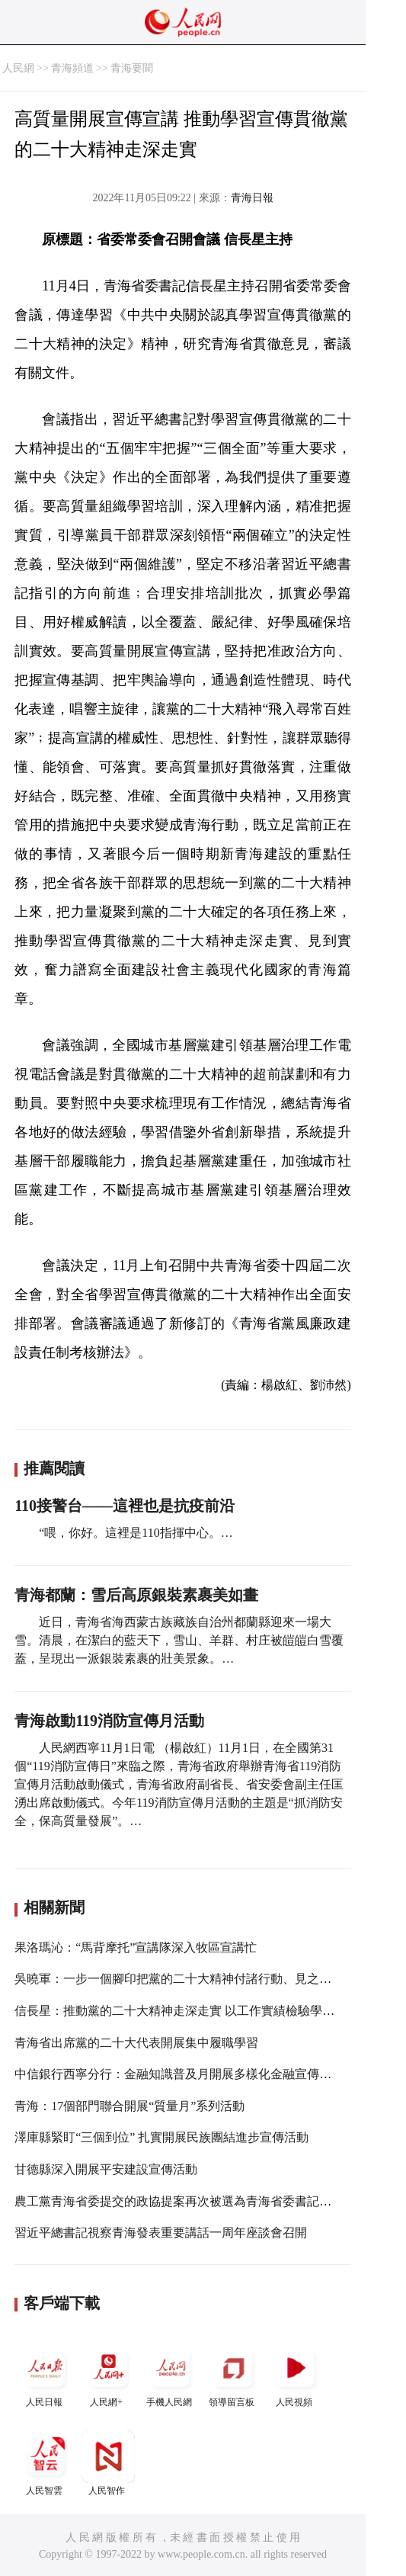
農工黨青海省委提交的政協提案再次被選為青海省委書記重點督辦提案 (203, 2201)
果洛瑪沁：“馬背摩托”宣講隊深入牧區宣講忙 (135, 1947)
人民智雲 (45, 2463)
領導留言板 (233, 2374)
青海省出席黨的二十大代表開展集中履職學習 (136, 2042)
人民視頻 (295, 2374)
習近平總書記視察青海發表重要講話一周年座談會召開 (160, 2232)
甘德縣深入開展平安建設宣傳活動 (105, 2169)
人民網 (18, 68)
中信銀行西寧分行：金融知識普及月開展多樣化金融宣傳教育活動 (191, 2074)
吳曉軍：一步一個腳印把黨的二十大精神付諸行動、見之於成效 (185, 1978)
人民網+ (108, 2374)
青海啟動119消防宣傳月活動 (109, 1720)
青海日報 (252, 198)
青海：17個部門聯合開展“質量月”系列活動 (129, 2106)
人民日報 (45, 2374)
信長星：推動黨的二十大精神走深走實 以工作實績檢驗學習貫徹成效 (198, 2010)
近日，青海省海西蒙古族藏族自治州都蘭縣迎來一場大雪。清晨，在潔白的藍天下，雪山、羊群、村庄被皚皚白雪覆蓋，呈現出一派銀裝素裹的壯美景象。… (179, 1640)
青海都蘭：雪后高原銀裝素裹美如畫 (136, 1594)
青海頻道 (72, 68)
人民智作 (108, 2463)
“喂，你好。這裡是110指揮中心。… (136, 1532)
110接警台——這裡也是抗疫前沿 (124, 1505)
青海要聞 (131, 68)
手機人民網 (170, 2374)
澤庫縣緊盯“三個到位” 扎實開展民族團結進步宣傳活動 (161, 2137)
